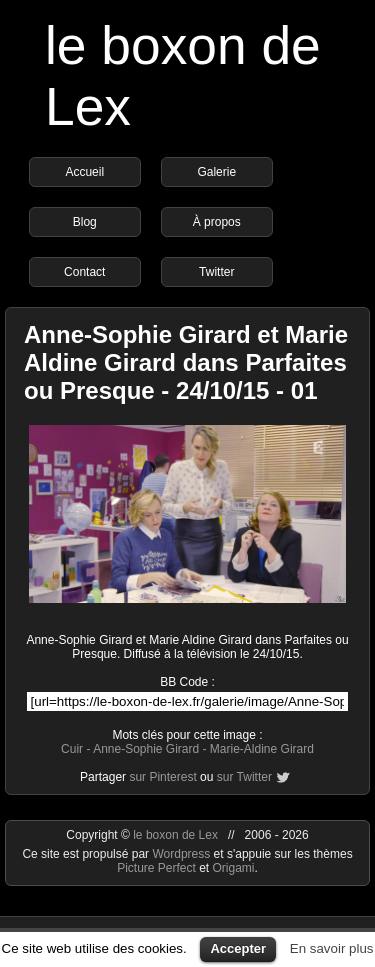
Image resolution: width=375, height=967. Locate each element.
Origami (234, 868)
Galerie (216, 172)
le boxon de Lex (175, 835)
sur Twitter (244, 777)
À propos (217, 222)
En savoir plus (332, 948)
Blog (85, 222)
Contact (84, 272)
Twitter (216, 272)
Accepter (238, 948)
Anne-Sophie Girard (146, 749)
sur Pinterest (162, 777)
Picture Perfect (156, 868)
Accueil (84, 172)
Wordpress (182, 854)
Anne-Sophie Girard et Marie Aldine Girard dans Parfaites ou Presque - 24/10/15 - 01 (186, 362)
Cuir (72, 749)
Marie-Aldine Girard (262, 749)
